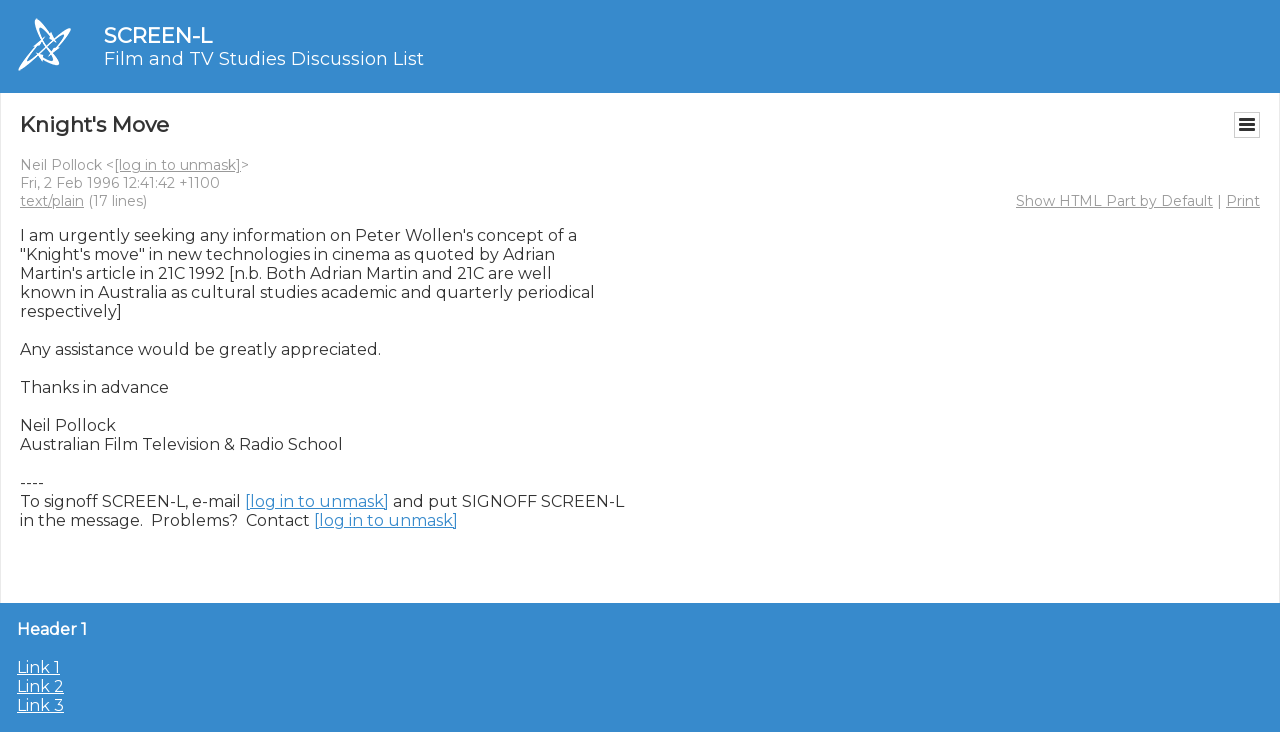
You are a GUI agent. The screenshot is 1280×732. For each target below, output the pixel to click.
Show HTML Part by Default (1114, 201)
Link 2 (40, 686)
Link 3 (40, 705)
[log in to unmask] (177, 165)
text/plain (52, 201)
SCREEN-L (158, 35)
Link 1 (38, 667)
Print (1243, 201)
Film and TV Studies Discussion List (264, 59)
